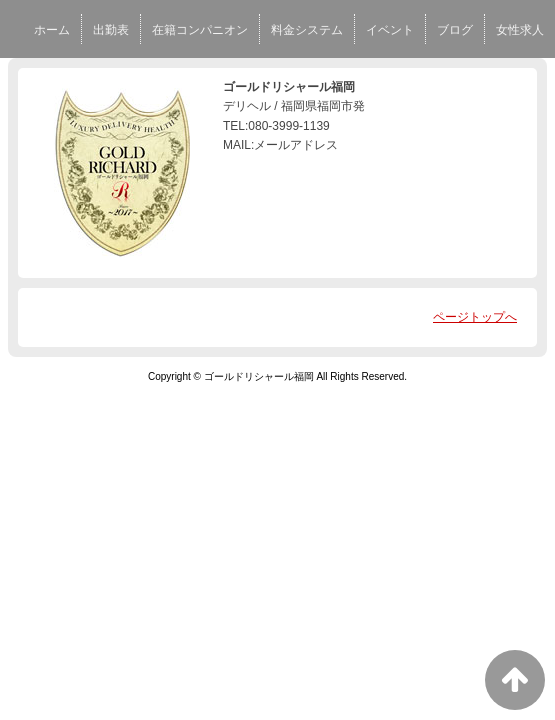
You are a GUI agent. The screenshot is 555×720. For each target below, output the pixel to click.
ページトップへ (475, 317)
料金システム (307, 30)
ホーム (52, 30)
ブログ (455, 30)
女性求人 (520, 30)
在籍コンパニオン (200, 30)
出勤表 (111, 30)
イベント (390, 30)
